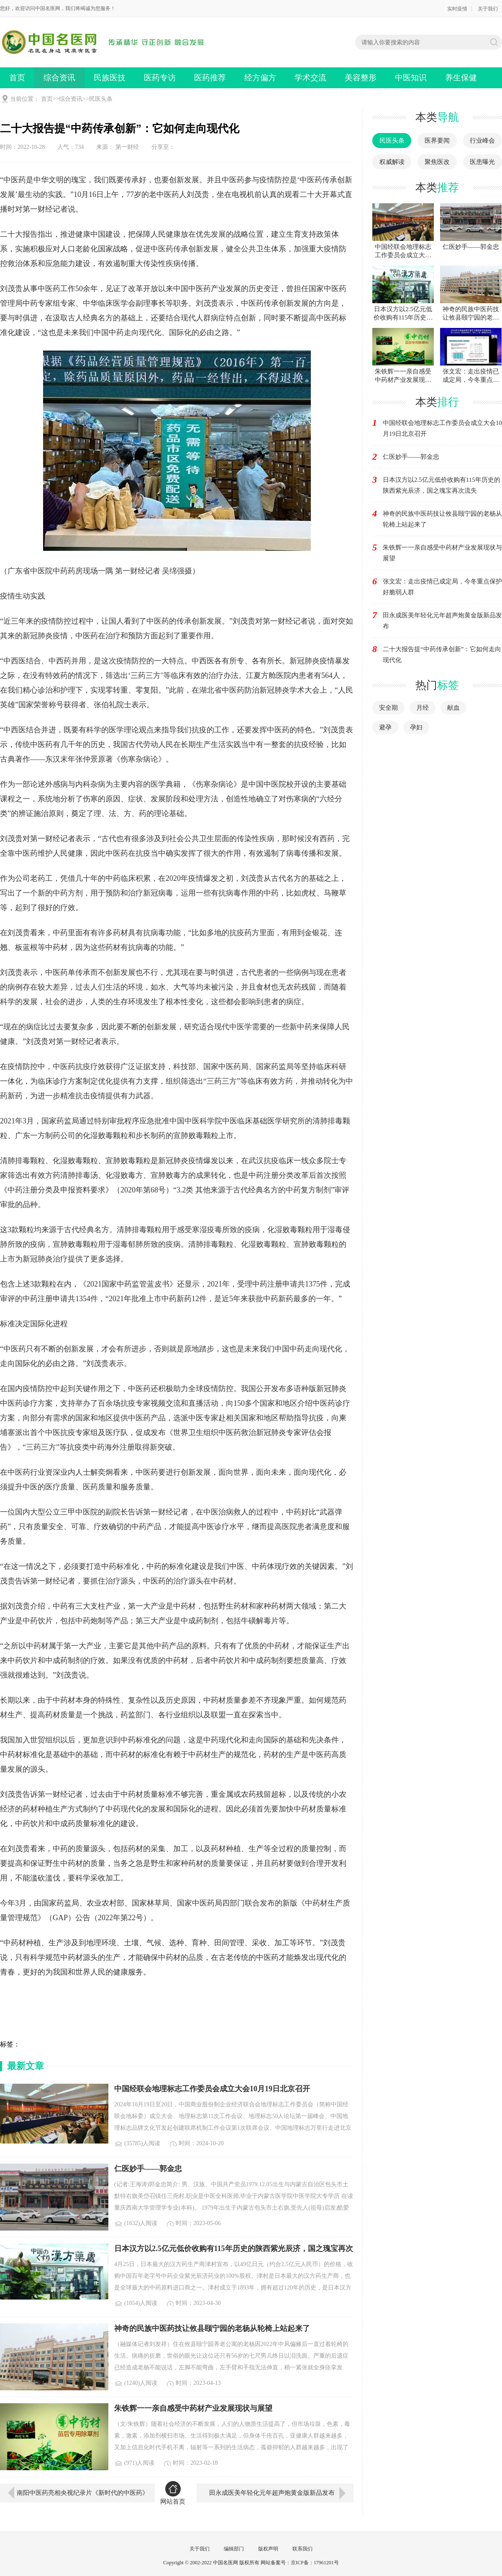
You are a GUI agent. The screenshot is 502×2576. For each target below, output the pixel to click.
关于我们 (488, 9)
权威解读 (392, 162)
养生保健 (461, 77)
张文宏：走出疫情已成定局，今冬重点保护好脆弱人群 (442, 587)
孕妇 (416, 727)
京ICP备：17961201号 (315, 2563)
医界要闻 (437, 140)
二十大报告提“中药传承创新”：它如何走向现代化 (442, 654)
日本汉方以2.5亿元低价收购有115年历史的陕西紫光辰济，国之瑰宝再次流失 (441, 485)
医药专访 (160, 77)
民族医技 (110, 77)
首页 (17, 77)
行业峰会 (482, 140)
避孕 (385, 727)
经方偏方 (260, 77)
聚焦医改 (437, 162)
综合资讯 (59, 77)
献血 (453, 707)
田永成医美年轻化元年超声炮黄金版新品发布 (272, 2492)
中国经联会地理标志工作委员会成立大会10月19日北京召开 (442, 428)
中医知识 (411, 77)
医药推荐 (210, 77)
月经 (422, 707)
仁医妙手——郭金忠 (411, 456)
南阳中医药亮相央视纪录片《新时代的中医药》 (83, 2492)
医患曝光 (482, 162)
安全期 (388, 707)
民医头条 (101, 99)
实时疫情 (457, 9)
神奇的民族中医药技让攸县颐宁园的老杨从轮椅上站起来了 (442, 519)
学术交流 (310, 77)
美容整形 (360, 77)
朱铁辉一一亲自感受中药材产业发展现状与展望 (442, 553)
